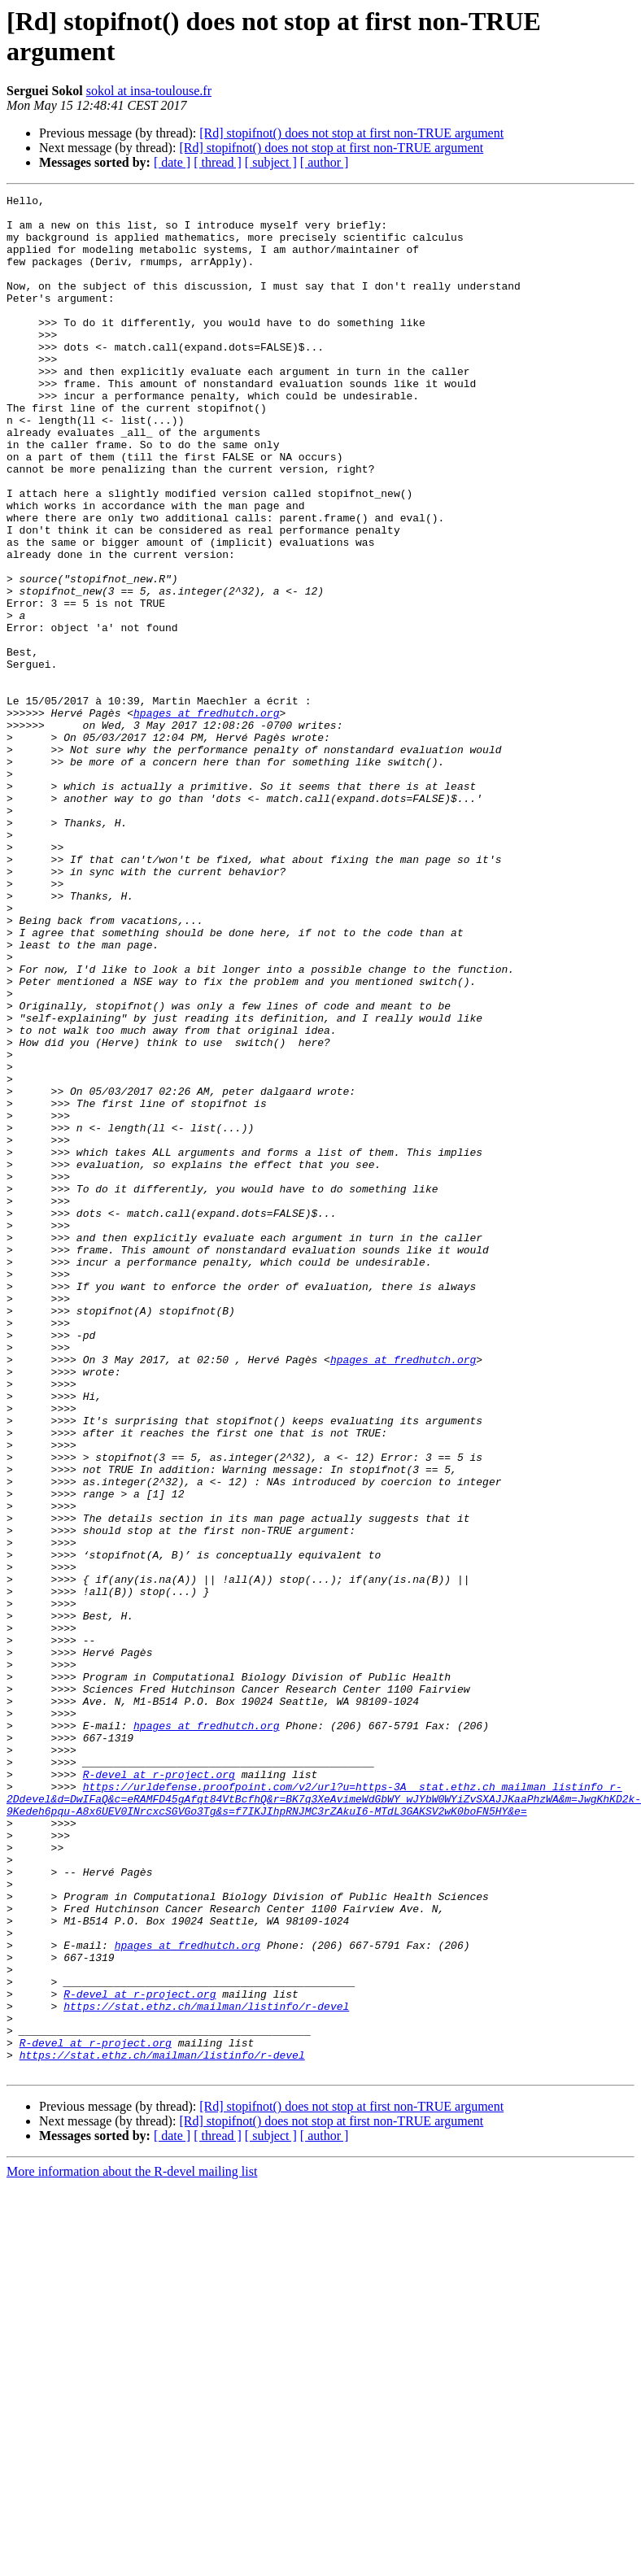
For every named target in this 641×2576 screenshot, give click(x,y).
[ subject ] (271, 162)
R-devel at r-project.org (159, 2091)
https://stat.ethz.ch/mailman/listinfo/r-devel (206, 2369)
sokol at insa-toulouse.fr (148, 91)
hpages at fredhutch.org (206, 817)
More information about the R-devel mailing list (132, 2547)
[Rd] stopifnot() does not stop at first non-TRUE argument (351, 133)
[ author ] (324, 162)
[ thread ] (218, 162)
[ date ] (172, 162)
